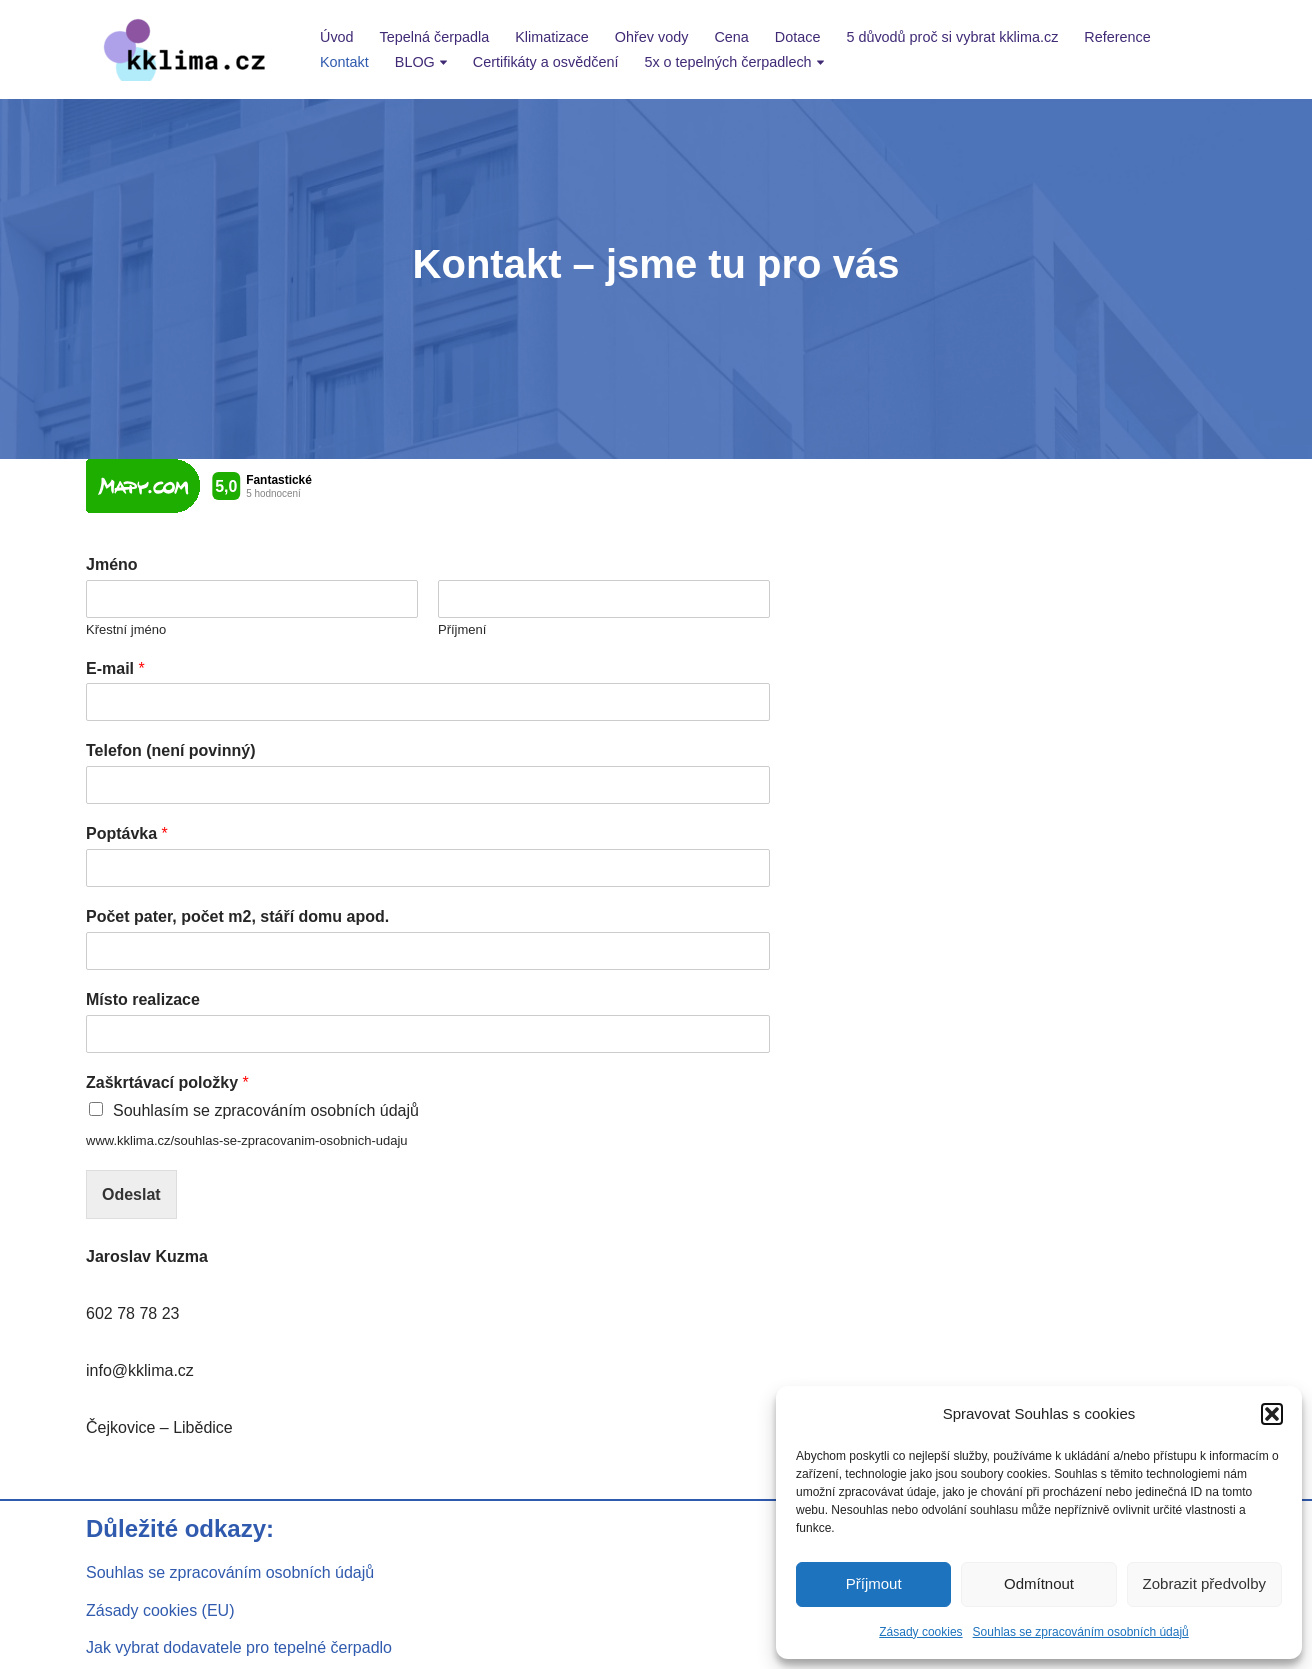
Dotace (798, 37)
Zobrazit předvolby (1204, 1583)
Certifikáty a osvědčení (546, 62)
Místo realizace (143, 999)
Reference (1117, 37)
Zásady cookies (920, 1632)
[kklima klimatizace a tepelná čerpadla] (186, 49)
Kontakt (344, 62)
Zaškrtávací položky (167, 1082)
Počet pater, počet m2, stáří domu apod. (237, 916)
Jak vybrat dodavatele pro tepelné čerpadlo (239, 1647)
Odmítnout (1039, 1583)
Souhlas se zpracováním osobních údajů (1081, 1632)
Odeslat (131, 1194)
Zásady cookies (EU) (160, 1610)
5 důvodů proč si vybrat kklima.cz (952, 37)
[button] (1272, 1414)
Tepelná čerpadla (435, 37)
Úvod (337, 37)
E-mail (115, 668)
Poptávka (127, 833)
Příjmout (874, 1583)
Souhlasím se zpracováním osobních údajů (266, 1110)
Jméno (112, 564)
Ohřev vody (652, 37)
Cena (731, 37)
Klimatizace (552, 37)
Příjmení (462, 629)
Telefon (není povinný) (170, 750)
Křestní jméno (126, 629)
